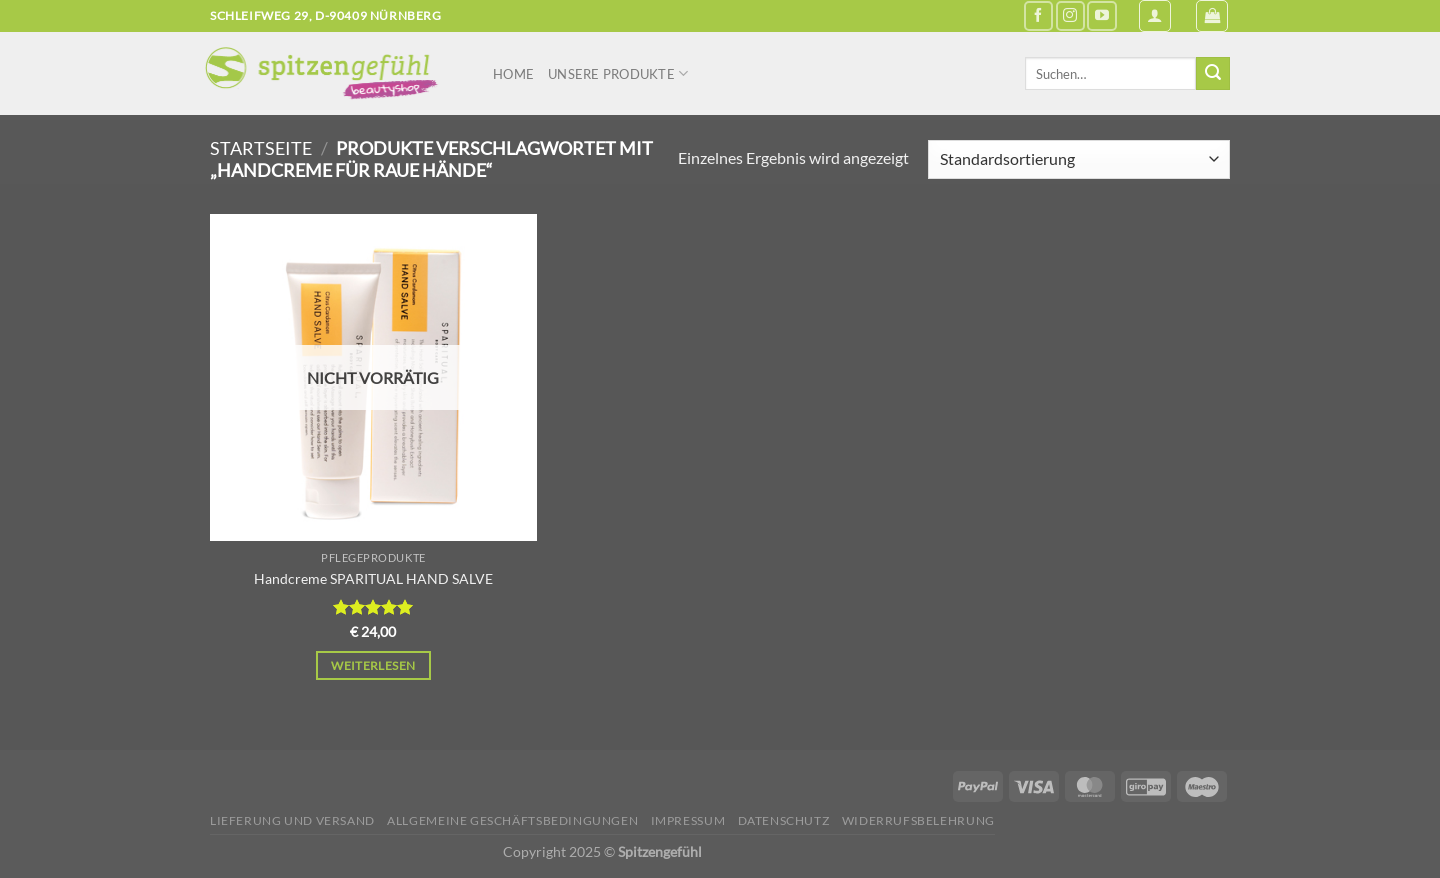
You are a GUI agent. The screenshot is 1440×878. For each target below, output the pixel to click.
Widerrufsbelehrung (918, 820)
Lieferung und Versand (292, 820)
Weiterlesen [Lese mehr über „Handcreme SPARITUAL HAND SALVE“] (373, 665)
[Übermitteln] (1213, 74)
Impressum (688, 820)
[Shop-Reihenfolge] (1079, 159)
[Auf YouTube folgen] (1101, 15)
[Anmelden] (1155, 16)
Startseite (261, 148)
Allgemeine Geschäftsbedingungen (512, 820)
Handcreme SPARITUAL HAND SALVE (373, 578)
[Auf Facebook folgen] (1038, 15)
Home (513, 74)
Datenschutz (784, 820)
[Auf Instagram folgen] (1070, 15)
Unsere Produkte (618, 73)
